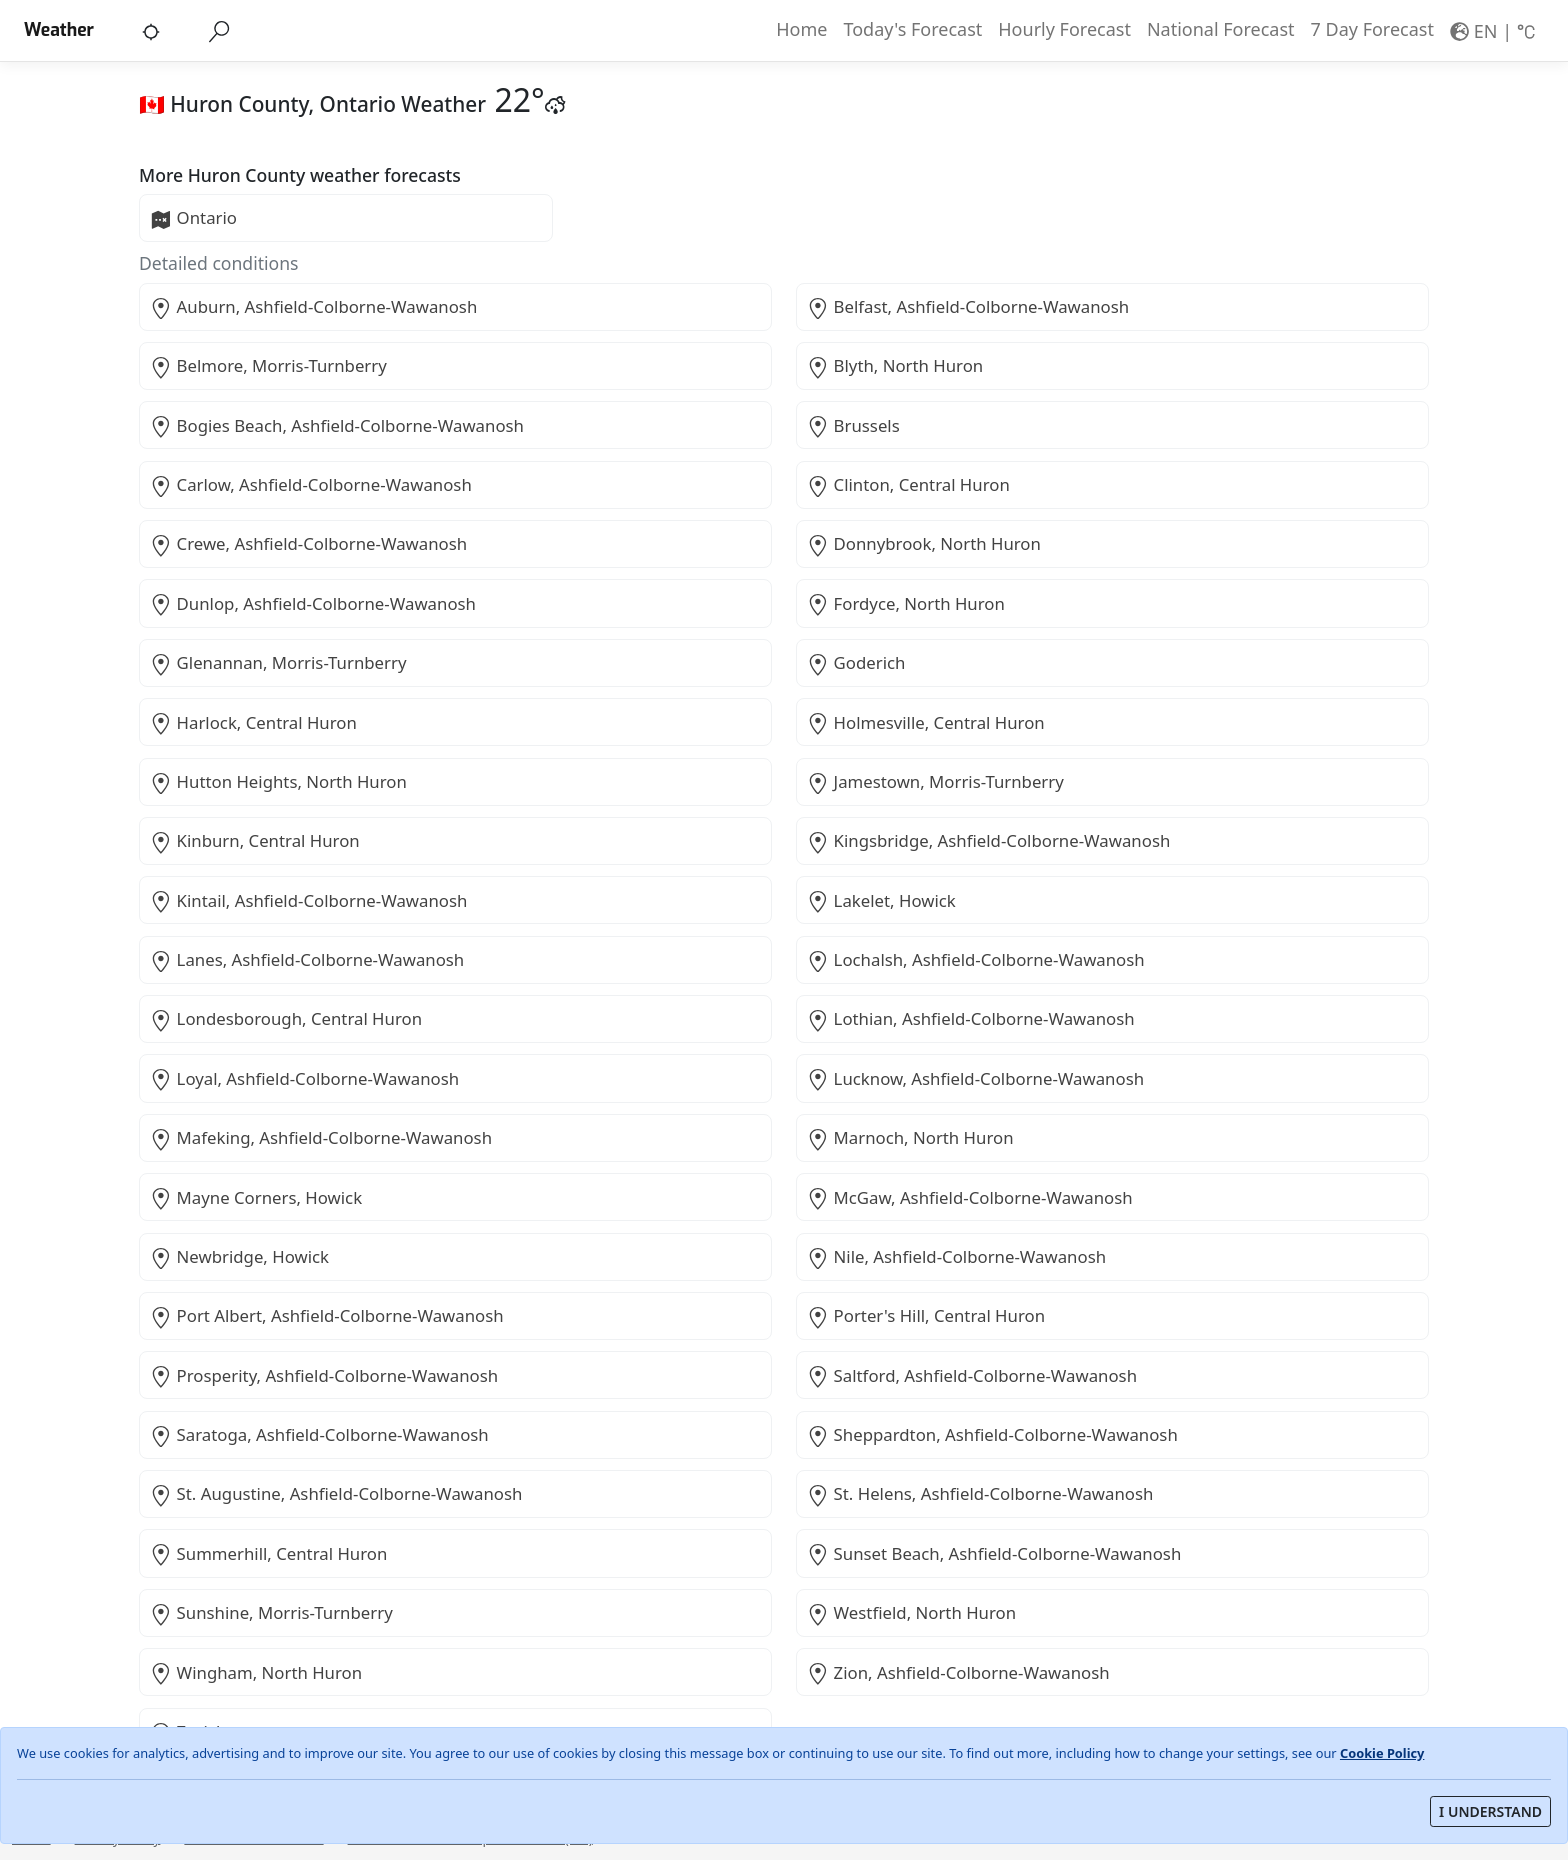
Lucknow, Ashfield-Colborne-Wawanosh (975, 1079)
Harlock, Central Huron (253, 723)
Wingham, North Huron (256, 1673)
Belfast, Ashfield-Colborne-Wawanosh (968, 307)
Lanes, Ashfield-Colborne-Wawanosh (307, 960)
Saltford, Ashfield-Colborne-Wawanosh (972, 1376)
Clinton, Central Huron (908, 485)
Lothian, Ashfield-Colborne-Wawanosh (970, 1019)
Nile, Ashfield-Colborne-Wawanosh (956, 1257)
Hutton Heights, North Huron (278, 782)
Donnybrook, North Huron (924, 544)
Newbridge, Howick (239, 1257)
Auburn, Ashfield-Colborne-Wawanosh (313, 307)
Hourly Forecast (1064, 29)
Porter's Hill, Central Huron (926, 1316)
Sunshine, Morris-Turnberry (271, 1613)
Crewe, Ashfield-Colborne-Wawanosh (308, 544)
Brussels (853, 426)
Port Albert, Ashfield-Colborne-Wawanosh (326, 1316)
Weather (59, 30)
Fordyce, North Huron (905, 604)
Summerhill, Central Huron (268, 1554)
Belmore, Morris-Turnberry (268, 366)
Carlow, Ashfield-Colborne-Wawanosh (310, 485)
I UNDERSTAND (1490, 1811)
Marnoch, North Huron (910, 1138)
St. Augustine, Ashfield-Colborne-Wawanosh (336, 1494)
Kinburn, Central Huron (254, 841)
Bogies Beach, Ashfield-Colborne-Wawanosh (337, 426)
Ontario (193, 218)
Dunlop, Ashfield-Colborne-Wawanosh (313, 604)
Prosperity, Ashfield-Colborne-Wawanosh (324, 1376)
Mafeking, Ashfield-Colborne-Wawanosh (321, 1138)
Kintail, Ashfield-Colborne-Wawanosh (308, 901)
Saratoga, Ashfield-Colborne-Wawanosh (319, 1435)
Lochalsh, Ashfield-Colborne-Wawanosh (975, 960)
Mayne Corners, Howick (256, 1198)
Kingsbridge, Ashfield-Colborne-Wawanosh (988, 841)
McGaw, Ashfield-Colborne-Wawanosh (969, 1198)
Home (801, 29)
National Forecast (1221, 29)
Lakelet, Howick (881, 901)
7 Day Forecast (1372, 29)
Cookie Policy (1382, 1753)
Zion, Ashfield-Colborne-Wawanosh (958, 1673)
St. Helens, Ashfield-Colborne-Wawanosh (980, 1494)
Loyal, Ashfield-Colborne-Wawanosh (304, 1079)
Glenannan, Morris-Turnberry (278, 663)
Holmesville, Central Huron (925, 723)
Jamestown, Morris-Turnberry (935, 782)
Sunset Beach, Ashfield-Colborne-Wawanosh (994, 1554)
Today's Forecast (912, 29)
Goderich (856, 663)
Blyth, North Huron (895, 366)
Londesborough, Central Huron (286, 1019)
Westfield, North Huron (911, 1613)
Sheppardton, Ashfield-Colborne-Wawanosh (992, 1435)
